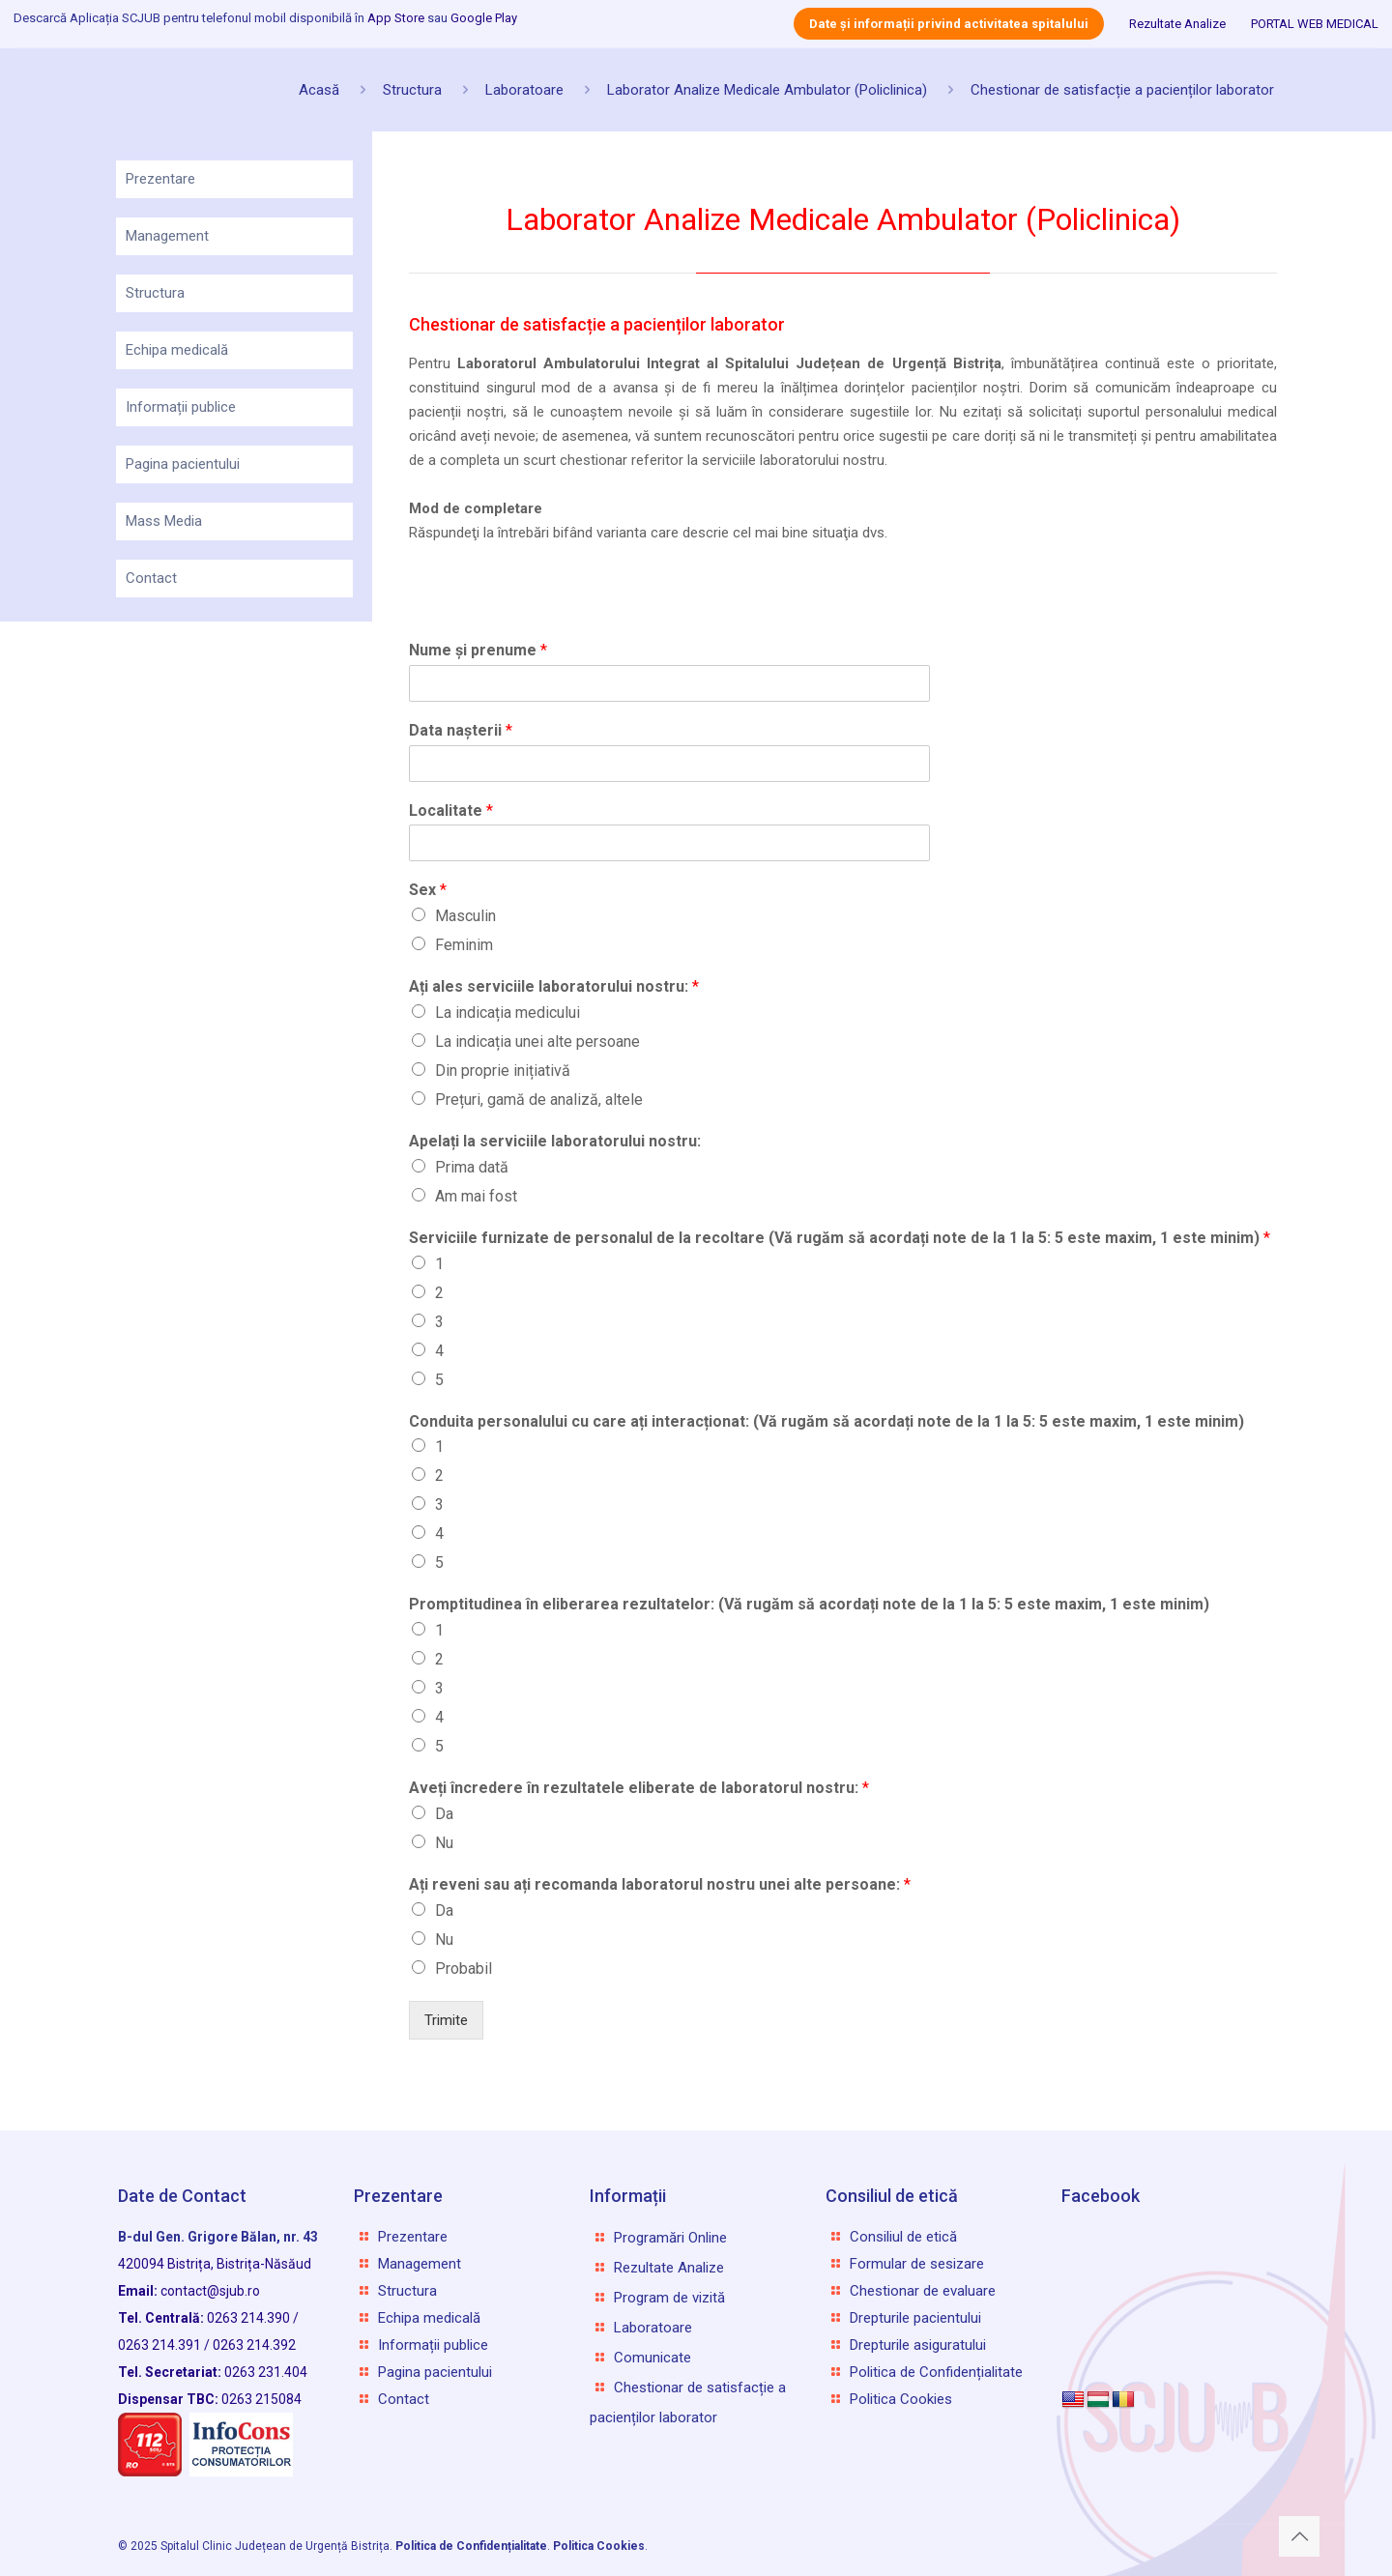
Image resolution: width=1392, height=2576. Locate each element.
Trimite (446, 2020)
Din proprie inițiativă (502, 1070)
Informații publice (181, 407)
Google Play (483, 18)
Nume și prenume (478, 650)
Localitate (451, 810)
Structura (412, 90)
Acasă (319, 90)
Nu (444, 1843)
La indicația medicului (507, 1012)
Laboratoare (524, 90)
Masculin (465, 916)
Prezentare (160, 179)
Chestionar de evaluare (923, 2291)
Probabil (463, 1968)
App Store (395, 18)
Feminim (464, 945)
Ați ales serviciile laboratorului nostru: (554, 986)
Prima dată (471, 1167)
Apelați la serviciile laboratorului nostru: (555, 1141)
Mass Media (164, 521)
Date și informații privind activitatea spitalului (948, 23)
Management (167, 236)
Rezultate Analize (1177, 23)
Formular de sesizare (917, 2263)
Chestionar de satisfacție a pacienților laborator (1122, 90)
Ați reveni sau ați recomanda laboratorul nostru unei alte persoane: (660, 1884)
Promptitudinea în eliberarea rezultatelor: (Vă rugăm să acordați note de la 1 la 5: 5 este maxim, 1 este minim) (809, 1604)
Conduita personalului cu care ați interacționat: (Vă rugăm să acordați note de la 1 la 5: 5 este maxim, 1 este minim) (826, 1421)
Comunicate (652, 2357)
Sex (428, 890)
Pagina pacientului (183, 464)
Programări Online (670, 2237)
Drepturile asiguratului (918, 2345)
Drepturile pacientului (915, 2318)
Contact (151, 578)
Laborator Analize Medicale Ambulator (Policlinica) (767, 90)
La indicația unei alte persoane (537, 1041)
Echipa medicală (177, 350)
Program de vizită (669, 2297)
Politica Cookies (901, 2399)
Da (444, 1814)
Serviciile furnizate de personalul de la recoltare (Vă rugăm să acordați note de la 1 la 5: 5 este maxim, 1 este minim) (839, 1238)
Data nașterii (460, 730)
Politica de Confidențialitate (936, 2372)
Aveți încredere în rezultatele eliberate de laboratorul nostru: (639, 1788)
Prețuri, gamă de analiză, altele (539, 1099)
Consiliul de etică (903, 2236)
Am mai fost (476, 1196)
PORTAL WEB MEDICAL (1314, 23)
